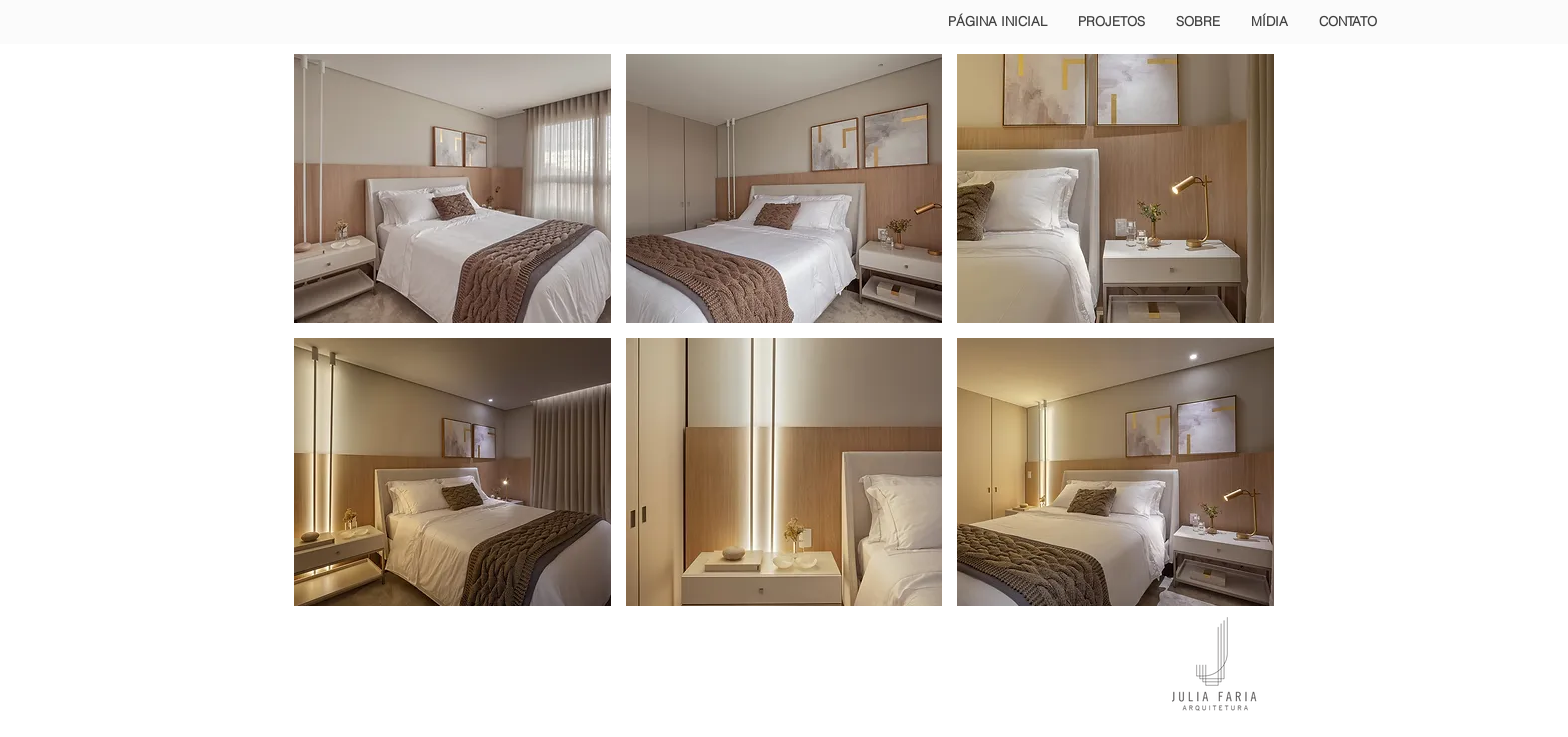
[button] (452, 188)
